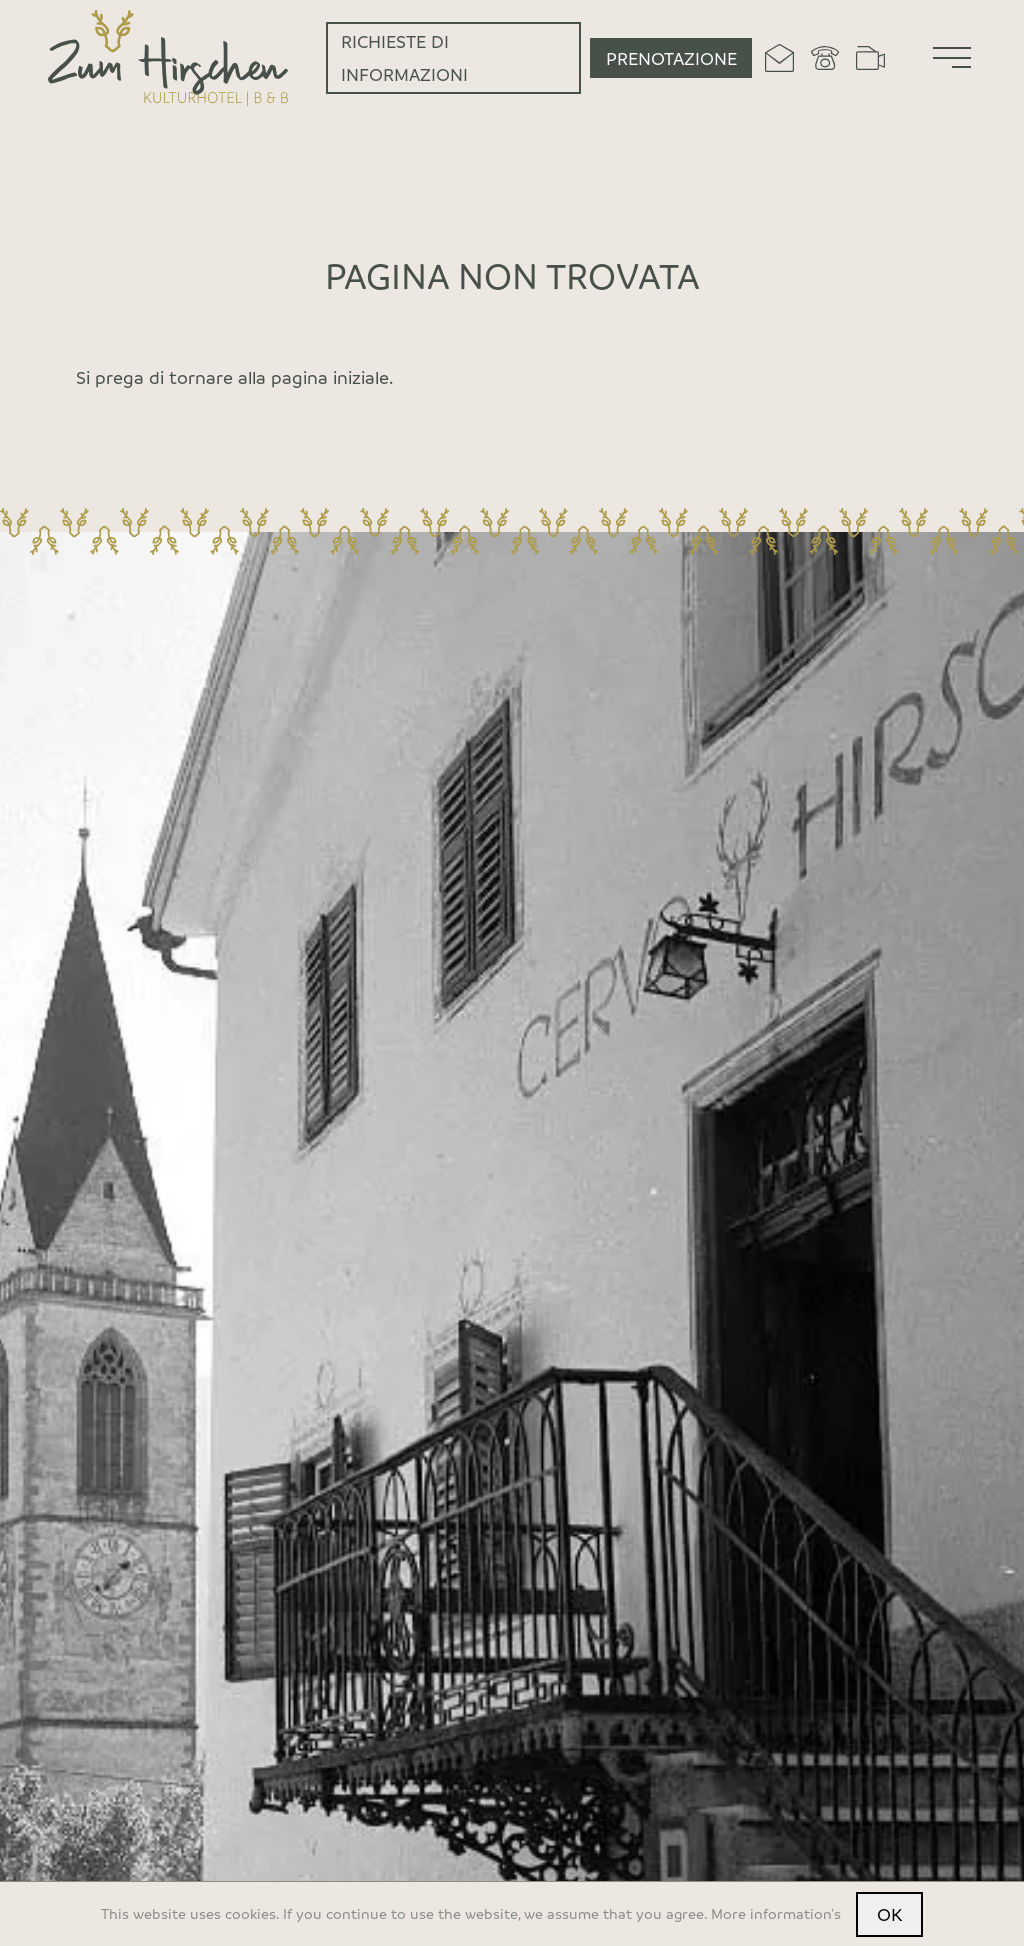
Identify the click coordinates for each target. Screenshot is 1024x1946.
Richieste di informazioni (404, 57)
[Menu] (952, 57)
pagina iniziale (330, 377)
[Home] (168, 58)
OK (889, 1914)
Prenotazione (671, 58)
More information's (776, 1913)
